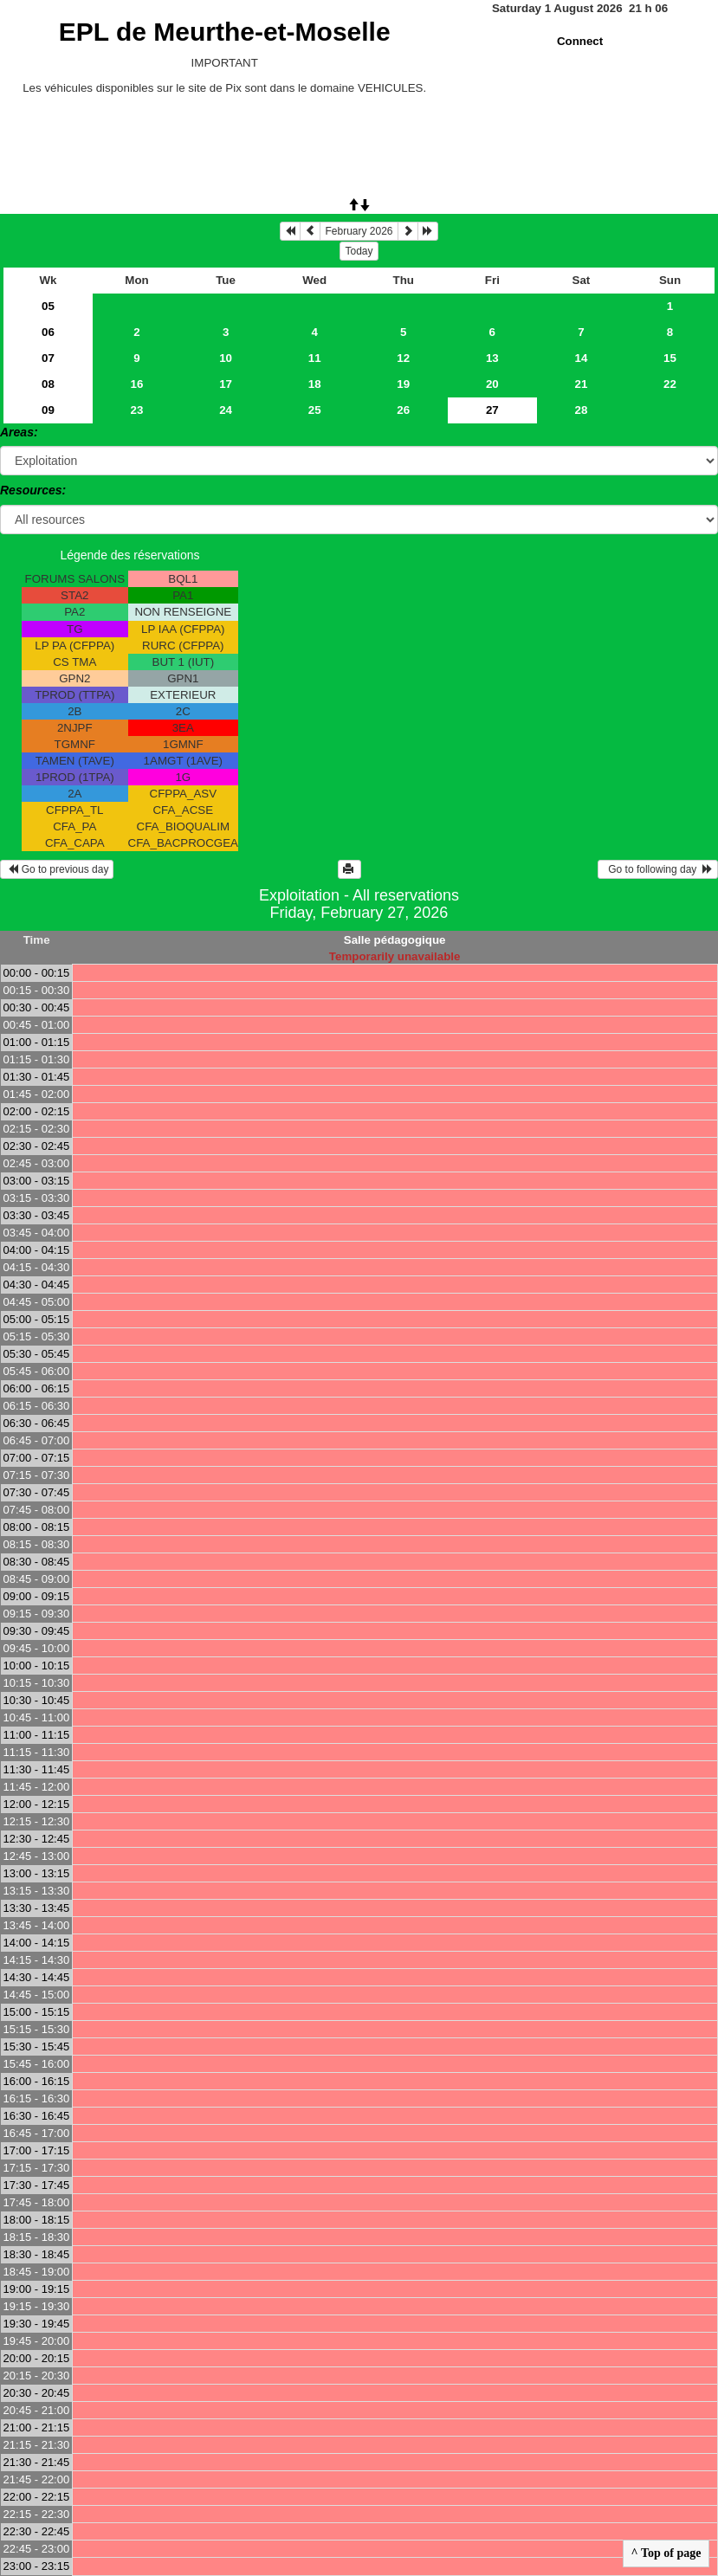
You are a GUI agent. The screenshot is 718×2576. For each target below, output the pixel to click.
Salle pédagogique (395, 939)
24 (225, 410)
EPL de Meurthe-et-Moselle (225, 31)
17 (225, 384)
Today (358, 251)
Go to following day (658, 869)
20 (492, 384)
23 (137, 410)
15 (669, 358)
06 (48, 332)
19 (403, 384)
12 (403, 358)
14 (580, 358)
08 (48, 384)
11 (314, 358)
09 (48, 410)
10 (225, 358)
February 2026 (358, 231)
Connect (580, 41)
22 (669, 384)
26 (403, 410)
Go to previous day (56, 869)
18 (314, 384)
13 (492, 358)
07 (48, 358)
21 (580, 384)
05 (48, 306)
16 (137, 384)
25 (314, 410)
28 (580, 410)
